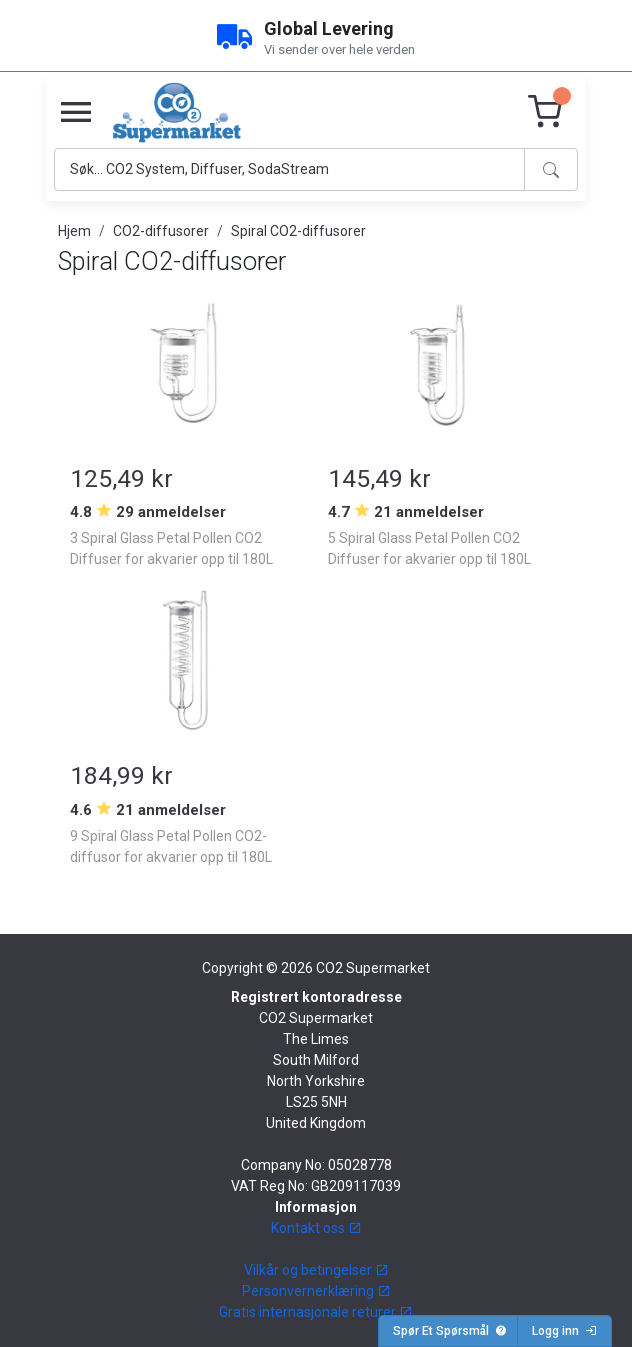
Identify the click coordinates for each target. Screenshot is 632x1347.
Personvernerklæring (316, 1291)
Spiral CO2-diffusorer (298, 231)
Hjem (74, 231)
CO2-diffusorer (161, 231)
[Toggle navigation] (76, 113)
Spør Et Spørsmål (450, 1331)
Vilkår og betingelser (316, 1270)
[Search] (289, 169)
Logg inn (564, 1331)
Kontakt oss (316, 1228)
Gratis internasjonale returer (316, 1312)
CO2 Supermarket (373, 968)
